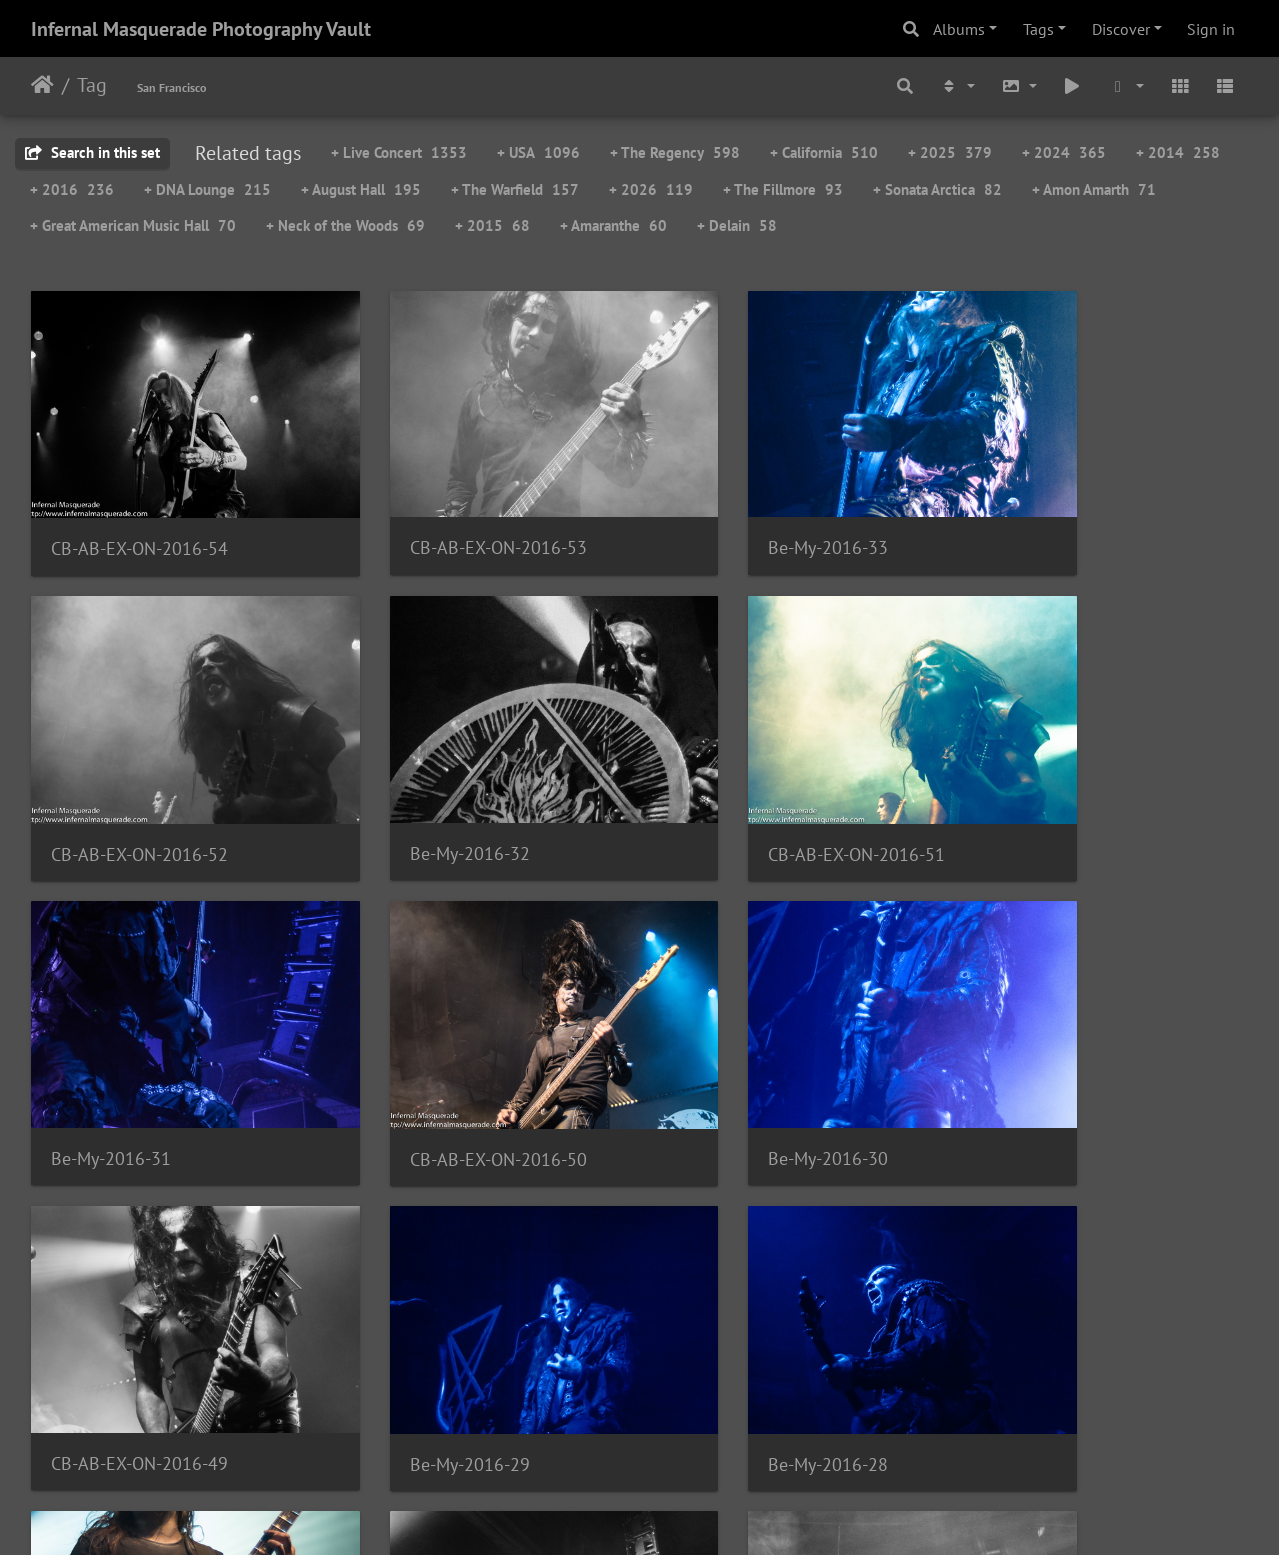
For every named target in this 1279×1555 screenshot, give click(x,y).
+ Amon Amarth (1094, 189)
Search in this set (92, 152)
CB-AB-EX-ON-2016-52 (1074, 516)
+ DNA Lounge (207, 189)
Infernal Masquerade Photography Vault (201, 29)
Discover (1121, 29)
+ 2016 (72, 189)
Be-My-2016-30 (111, 1060)
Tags (1038, 29)
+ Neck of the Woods (345, 225)
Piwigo (680, 1513)
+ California (824, 152)
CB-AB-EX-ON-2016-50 (1074, 788)
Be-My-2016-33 (735, 515)
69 (585, 1437)
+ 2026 (651, 189)
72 (735, 1437)
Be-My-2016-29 (735, 1061)
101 (838, 1437)
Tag (92, 85)
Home (42, 85)
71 (685, 1437)
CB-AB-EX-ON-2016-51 (451, 788)
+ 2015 (492, 225)
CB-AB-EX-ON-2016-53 (451, 515)
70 (635, 1437)
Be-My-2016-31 (735, 788)
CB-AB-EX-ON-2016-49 (451, 1060)
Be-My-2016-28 (1046, 1061)
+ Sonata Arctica (937, 189)
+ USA (538, 152)
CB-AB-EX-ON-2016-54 (139, 516)
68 (535, 1437)
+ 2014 (1178, 152)
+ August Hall (361, 189)
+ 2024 (1064, 152)
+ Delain (737, 225)
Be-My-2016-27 (423, 1334)
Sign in (1211, 29)
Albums (959, 29)
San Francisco (171, 87)
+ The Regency (675, 152)
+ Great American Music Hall (133, 225)
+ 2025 (950, 152)
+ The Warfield (515, 189)
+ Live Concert (399, 152)
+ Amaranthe (613, 225)
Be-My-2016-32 (111, 788)
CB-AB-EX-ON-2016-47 (763, 1333)
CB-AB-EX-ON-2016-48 (139, 1333)
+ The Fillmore (783, 189)
